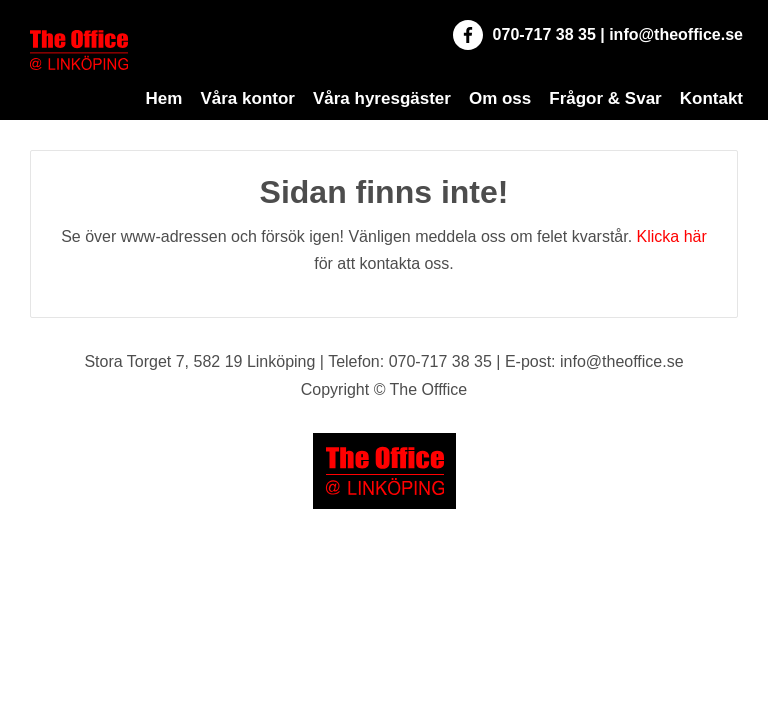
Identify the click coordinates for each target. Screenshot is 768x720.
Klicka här (672, 236)
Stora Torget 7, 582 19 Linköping (199, 361)
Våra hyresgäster (382, 99)
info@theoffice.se (676, 34)
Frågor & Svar (605, 99)
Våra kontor (247, 99)
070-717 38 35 (544, 34)
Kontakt (711, 99)
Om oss (500, 99)
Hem (164, 99)
